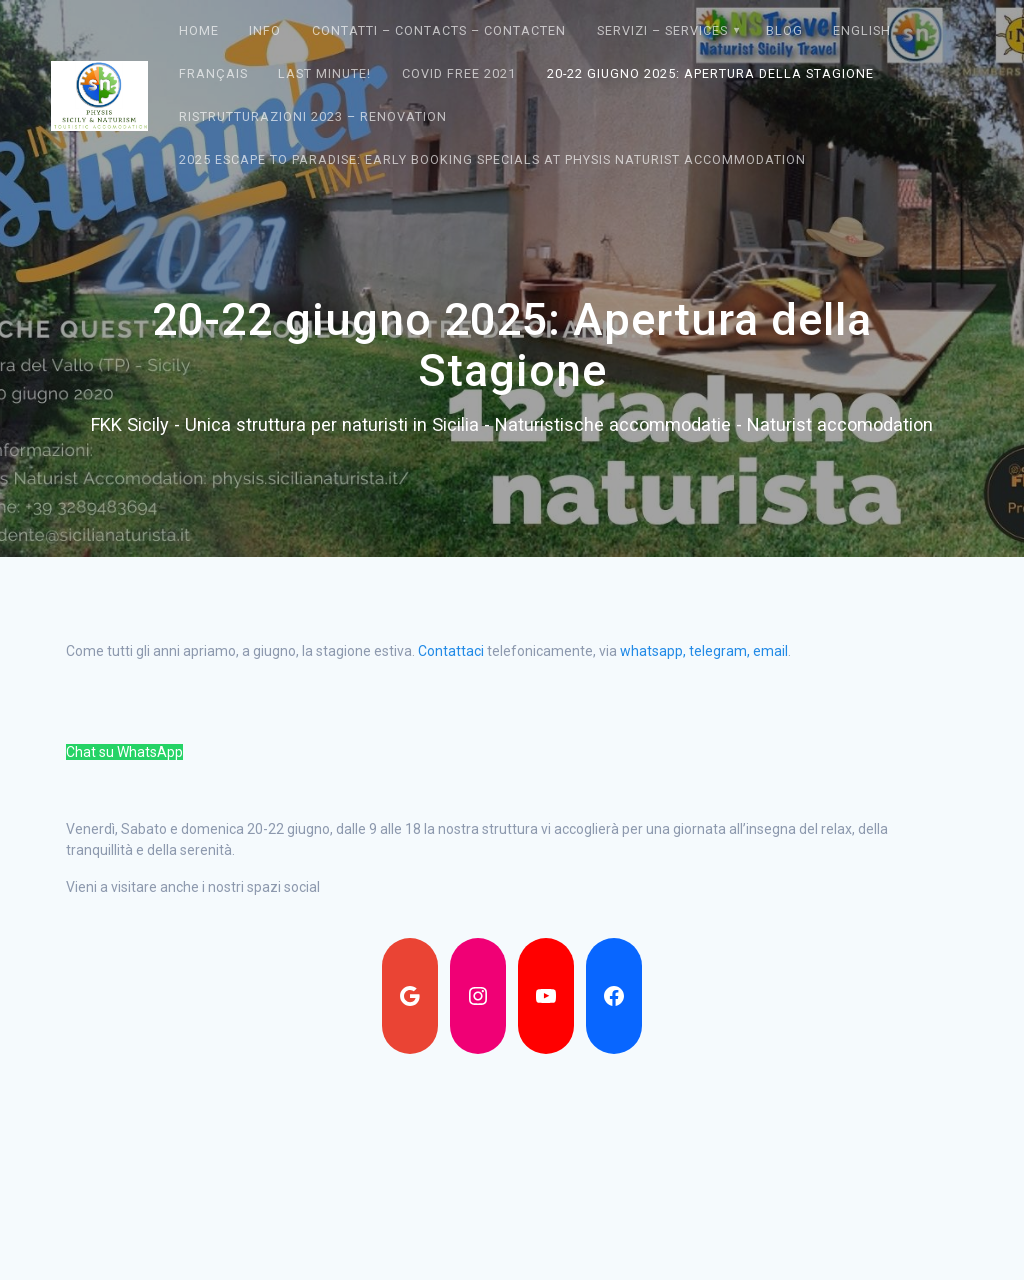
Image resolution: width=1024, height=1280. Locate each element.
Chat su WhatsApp (124, 752)
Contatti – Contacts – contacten (439, 30)
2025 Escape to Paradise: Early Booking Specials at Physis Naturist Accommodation (492, 159)
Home (199, 30)
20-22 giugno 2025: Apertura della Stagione (710, 73)
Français (213, 73)
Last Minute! (324, 73)
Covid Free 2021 (459, 73)
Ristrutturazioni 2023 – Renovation (313, 116)
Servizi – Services (662, 30)
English (862, 30)
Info (265, 30)
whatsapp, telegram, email (704, 651)
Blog (784, 30)
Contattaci (451, 651)
